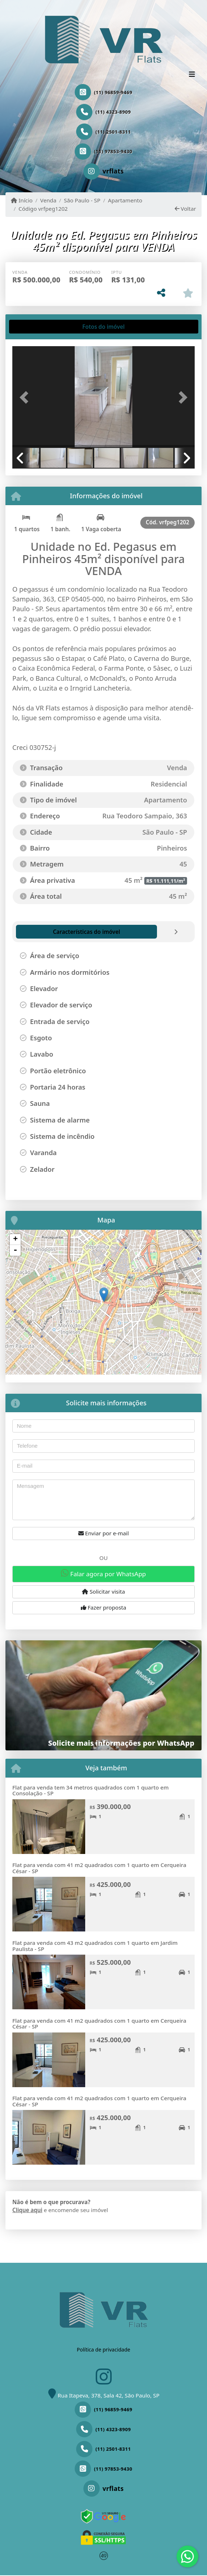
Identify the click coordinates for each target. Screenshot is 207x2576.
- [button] (15, 1250)
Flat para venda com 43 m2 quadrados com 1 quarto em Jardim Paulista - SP (95, 1945)
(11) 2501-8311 (113, 132)
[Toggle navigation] (192, 75)
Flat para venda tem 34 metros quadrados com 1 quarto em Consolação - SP (90, 1790)
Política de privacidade (103, 2349)
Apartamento (125, 200)
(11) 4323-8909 (113, 112)
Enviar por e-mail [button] (103, 1533)
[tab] (35, 326)
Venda (48, 200)
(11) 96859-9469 (113, 92)
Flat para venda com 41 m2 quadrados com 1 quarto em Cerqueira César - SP (99, 1868)
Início (22, 200)
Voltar (185, 208)
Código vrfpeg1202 (43, 208)
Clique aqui (27, 2210)
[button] (26, 397)
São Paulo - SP (82, 200)
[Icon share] (103, 171)
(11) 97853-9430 (113, 151)
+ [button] (15, 1239)
